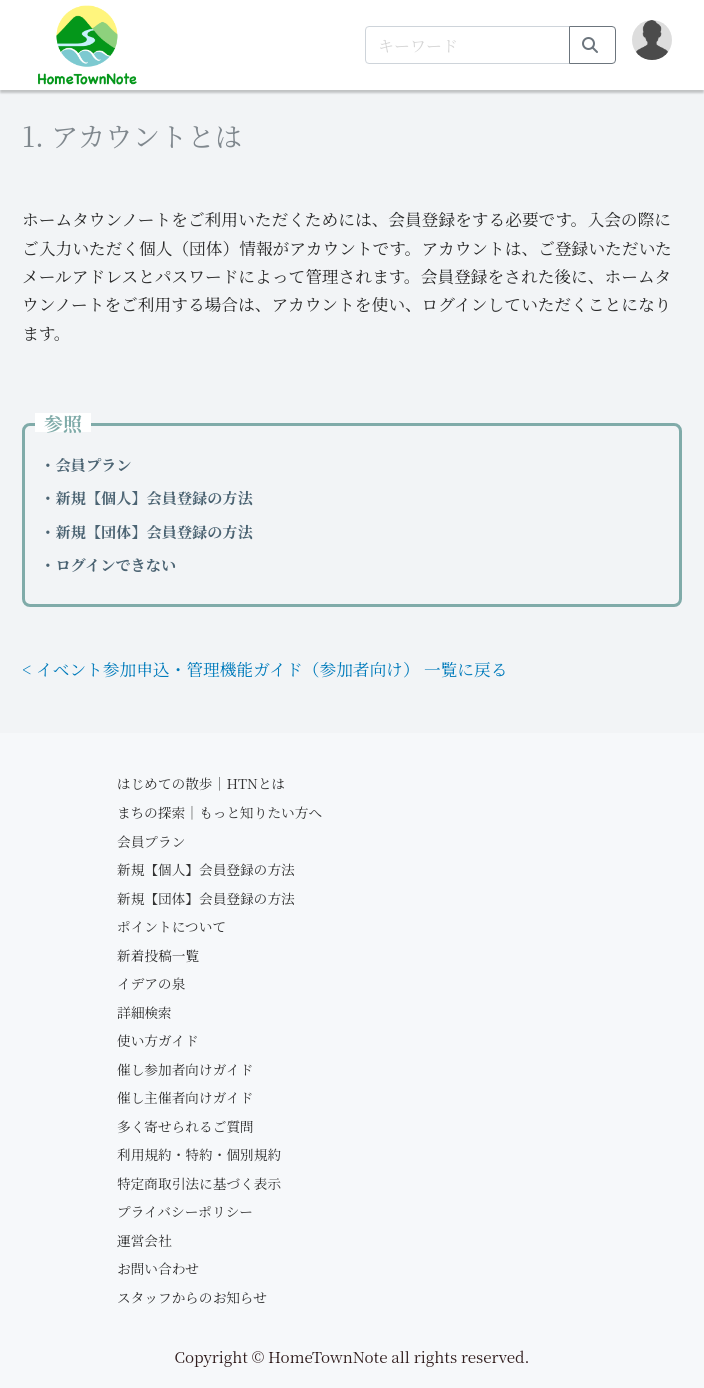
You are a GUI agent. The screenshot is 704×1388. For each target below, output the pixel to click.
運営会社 (144, 1240)
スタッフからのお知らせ (192, 1297)
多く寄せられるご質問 (185, 1126)
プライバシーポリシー (185, 1211)
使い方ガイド (158, 1040)
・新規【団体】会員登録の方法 (146, 531)
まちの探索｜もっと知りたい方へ (219, 812)
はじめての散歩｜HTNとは (201, 783)
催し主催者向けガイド (185, 1097)
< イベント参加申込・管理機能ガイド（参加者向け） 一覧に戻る (264, 669)
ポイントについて (171, 926)
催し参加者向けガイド (185, 1069)
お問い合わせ (158, 1268)
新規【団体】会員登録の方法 (206, 898)
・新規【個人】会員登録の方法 (146, 497)
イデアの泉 (151, 983)
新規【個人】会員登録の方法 (206, 869)
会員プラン (151, 841)
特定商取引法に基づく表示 (199, 1183)
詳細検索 (144, 1012)
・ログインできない (108, 564)
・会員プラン (85, 464)
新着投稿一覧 (158, 955)
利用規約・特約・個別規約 (199, 1154)
